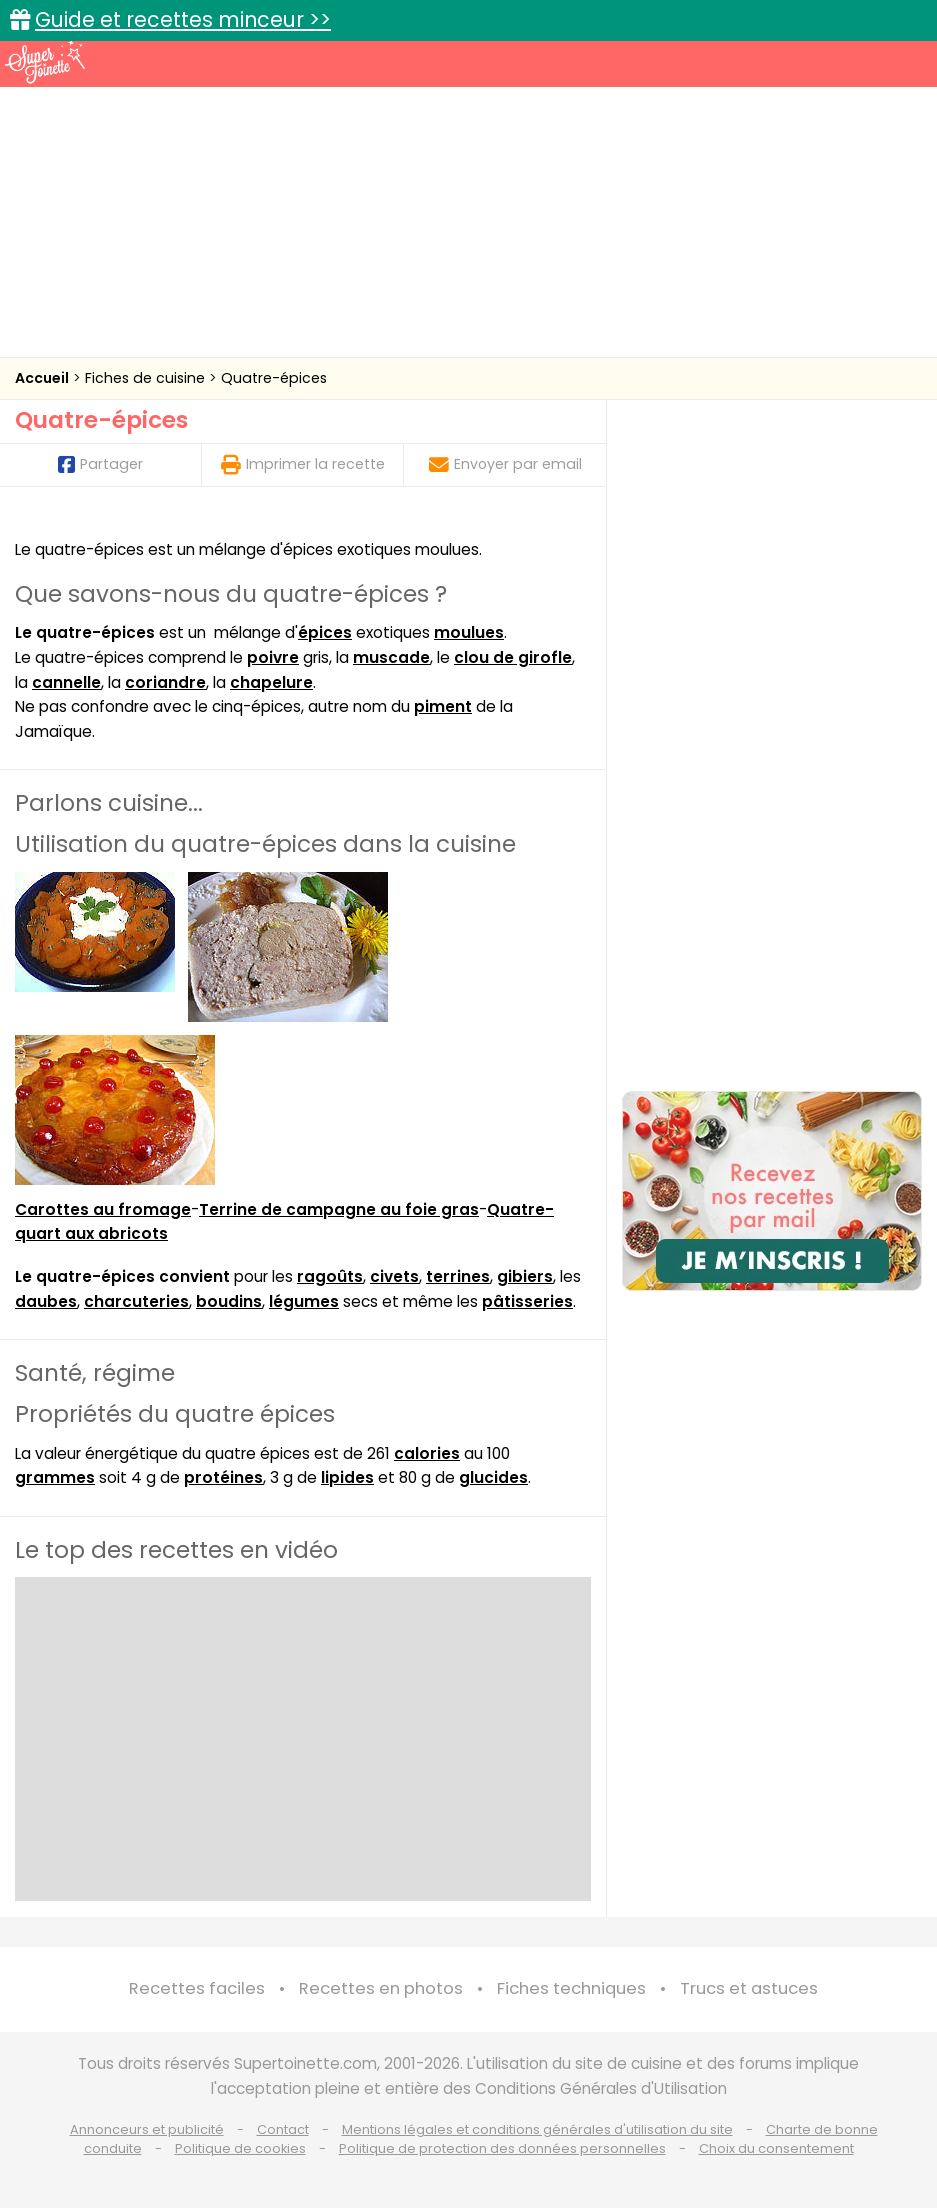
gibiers (525, 1276)
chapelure (271, 682)
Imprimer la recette (303, 464)
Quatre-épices (274, 378)
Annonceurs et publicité (147, 2129)
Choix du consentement (776, 2148)
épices (325, 632)
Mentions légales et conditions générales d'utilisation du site (537, 2129)
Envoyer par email (505, 464)
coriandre (165, 682)
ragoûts (330, 1276)
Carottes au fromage (103, 1209)
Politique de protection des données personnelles (502, 2148)
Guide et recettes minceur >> (183, 19)
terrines (458, 1276)
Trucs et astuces (749, 1988)
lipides (347, 1477)
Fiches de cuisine (147, 378)
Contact (283, 2129)
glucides (493, 1477)
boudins (229, 1301)
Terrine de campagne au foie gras (339, 1209)
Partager (100, 464)
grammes (55, 1477)
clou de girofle (513, 657)
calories (427, 1453)
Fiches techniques (571, 1988)
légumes (304, 1301)
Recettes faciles (197, 1988)
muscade (391, 657)
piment (443, 706)
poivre (273, 657)
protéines (223, 1477)
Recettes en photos (381, 1988)
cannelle (66, 682)
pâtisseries (527, 1301)
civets (394, 1276)
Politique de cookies (240, 2148)
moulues (469, 632)
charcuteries (136, 1301)
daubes (46, 1301)
